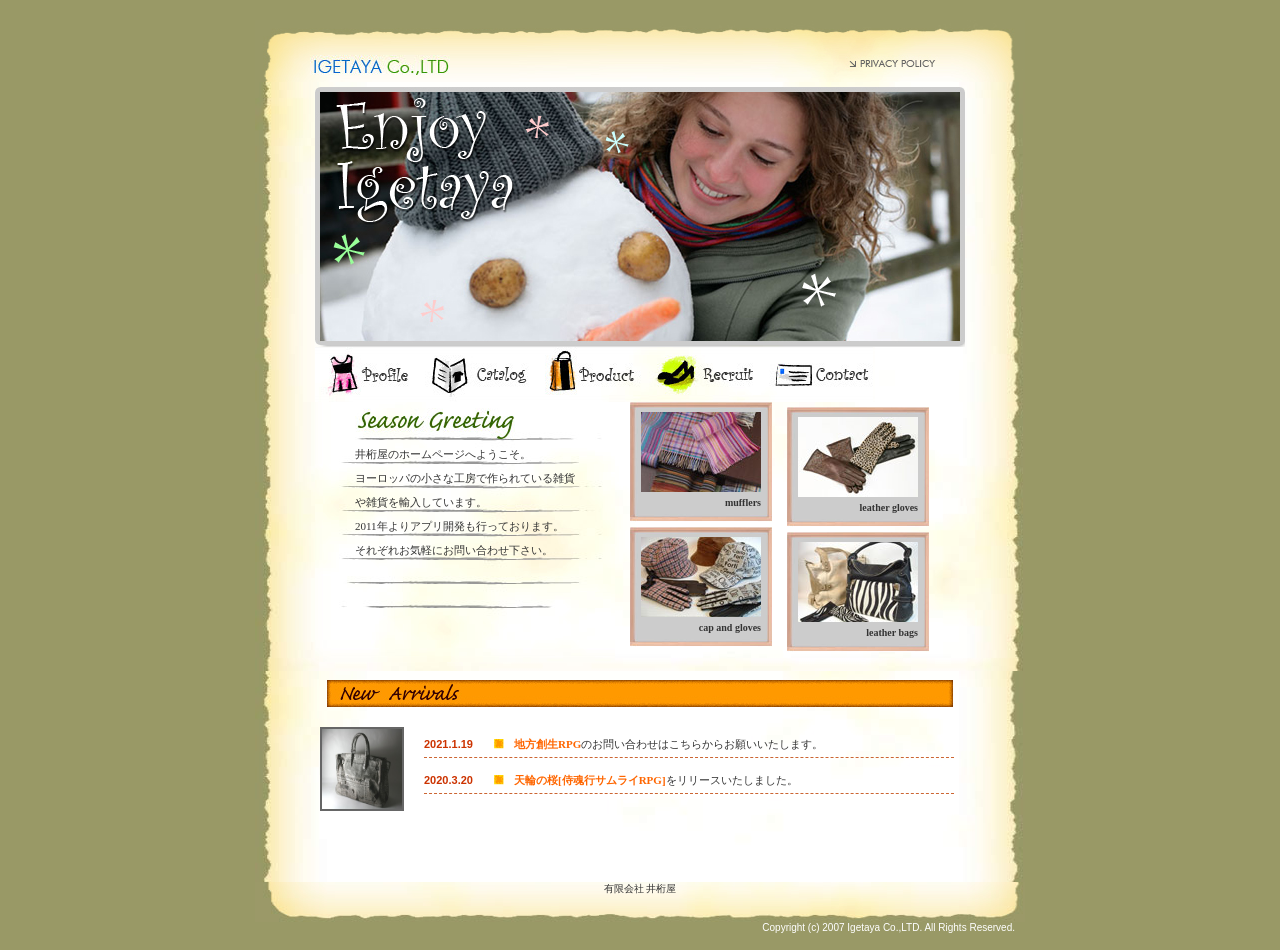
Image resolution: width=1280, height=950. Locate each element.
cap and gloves (730, 627)
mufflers (743, 502)
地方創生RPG (547, 744)
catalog (480, 374)
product (592, 374)
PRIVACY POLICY (892, 62)
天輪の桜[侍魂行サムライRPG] (590, 780)
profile (367, 374)
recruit (702, 374)
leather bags (892, 632)
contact (817, 374)
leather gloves (889, 507)
